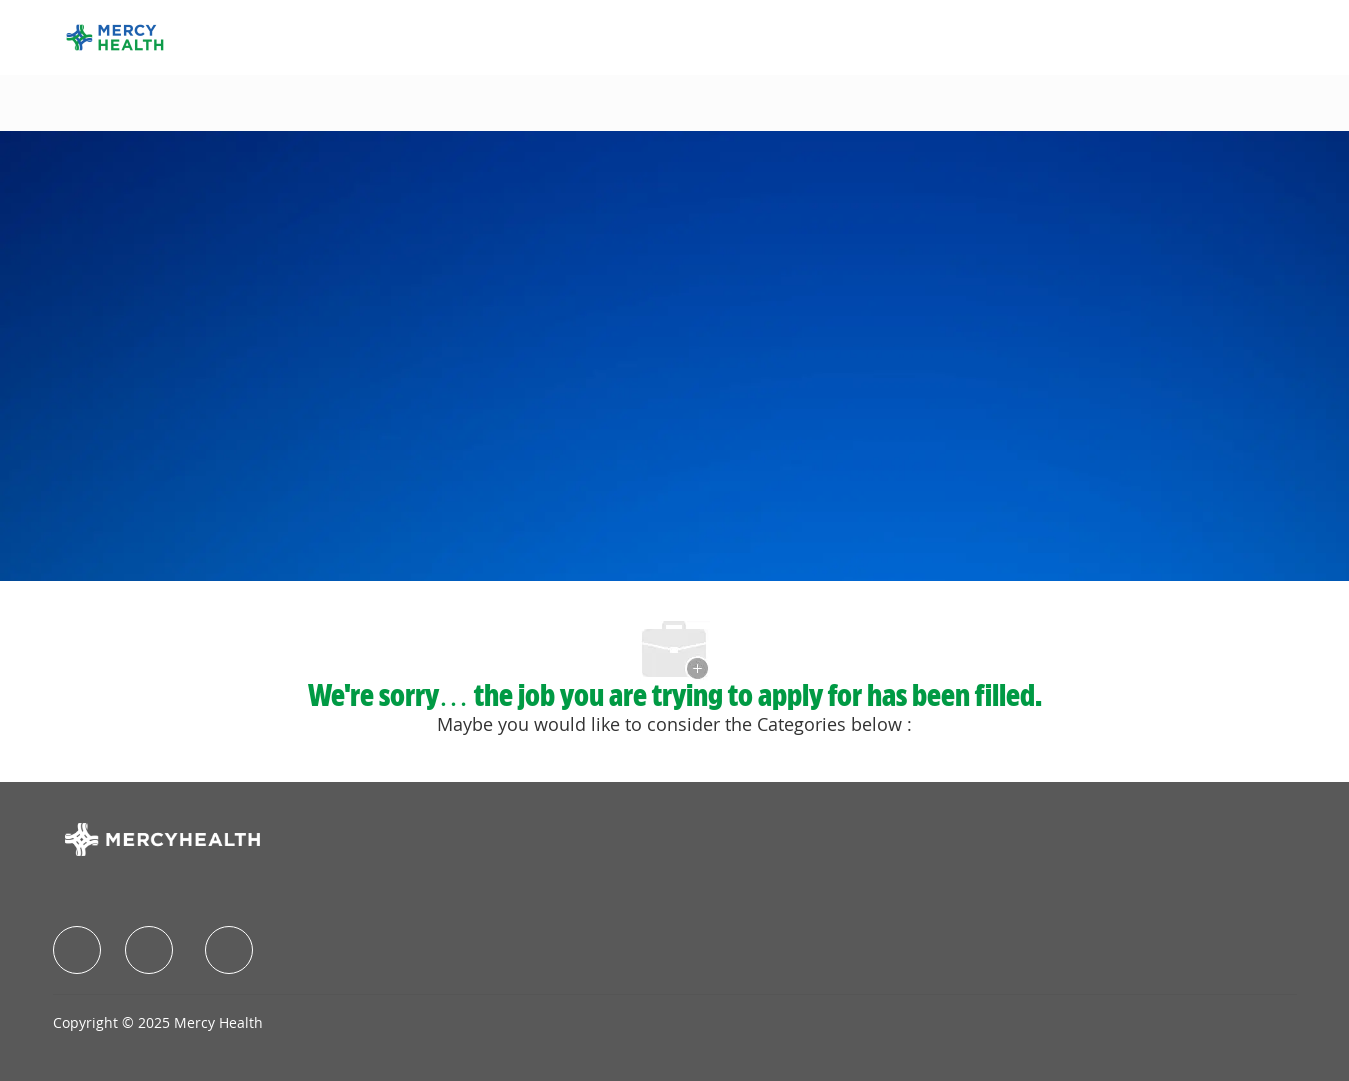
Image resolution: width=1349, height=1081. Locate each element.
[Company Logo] (115, 35)
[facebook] (77, 950)
